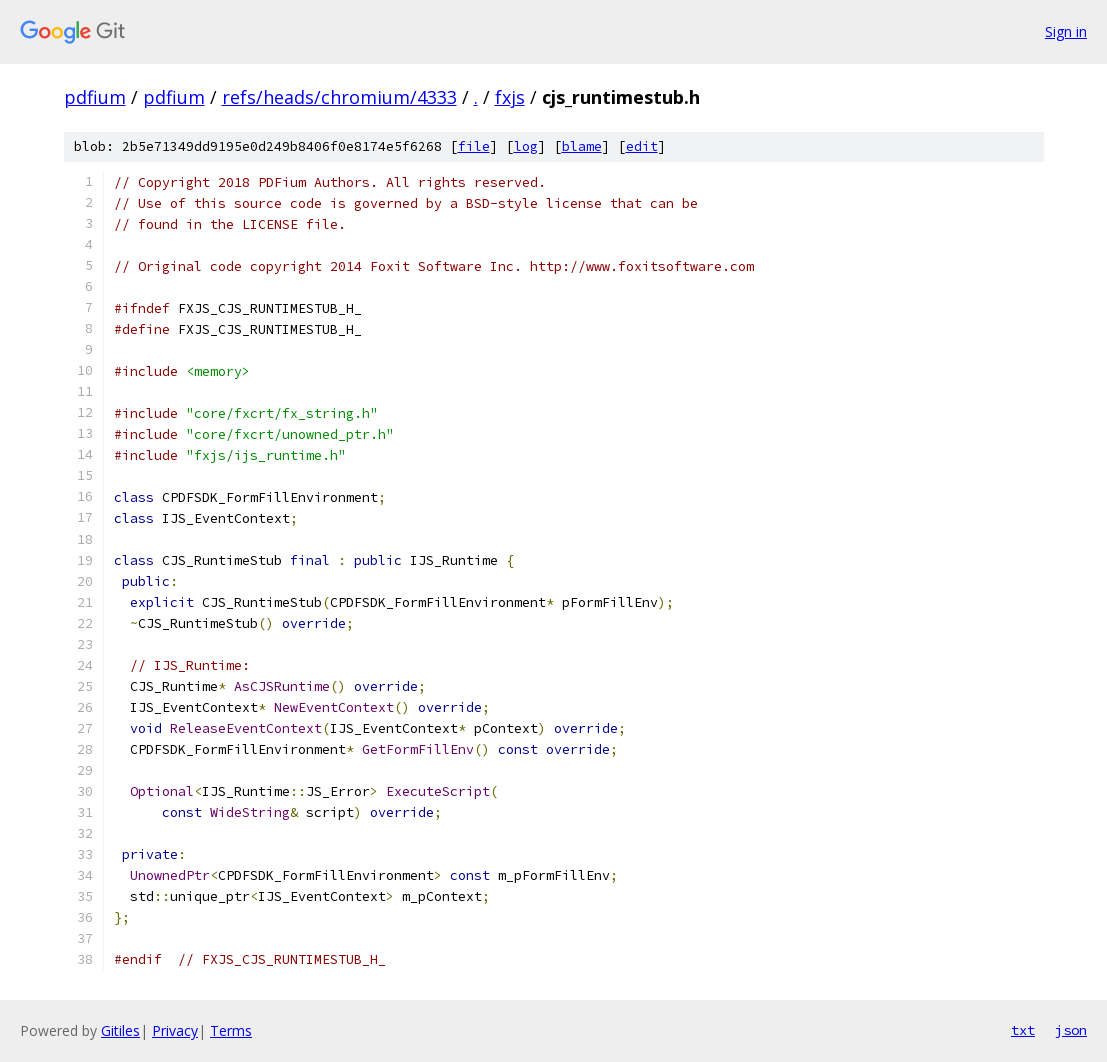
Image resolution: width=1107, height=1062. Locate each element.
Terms (231, 1030)
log (526, 146)
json (1071, 1030)
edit (642, 146)
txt (1023, 1030)
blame (582, 146)
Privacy (175, 1030)
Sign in (1066, 31)
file (474, 146)
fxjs (510, 97)
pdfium (95, 97)
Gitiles (120, 1030)
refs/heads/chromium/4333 (339, 97)
